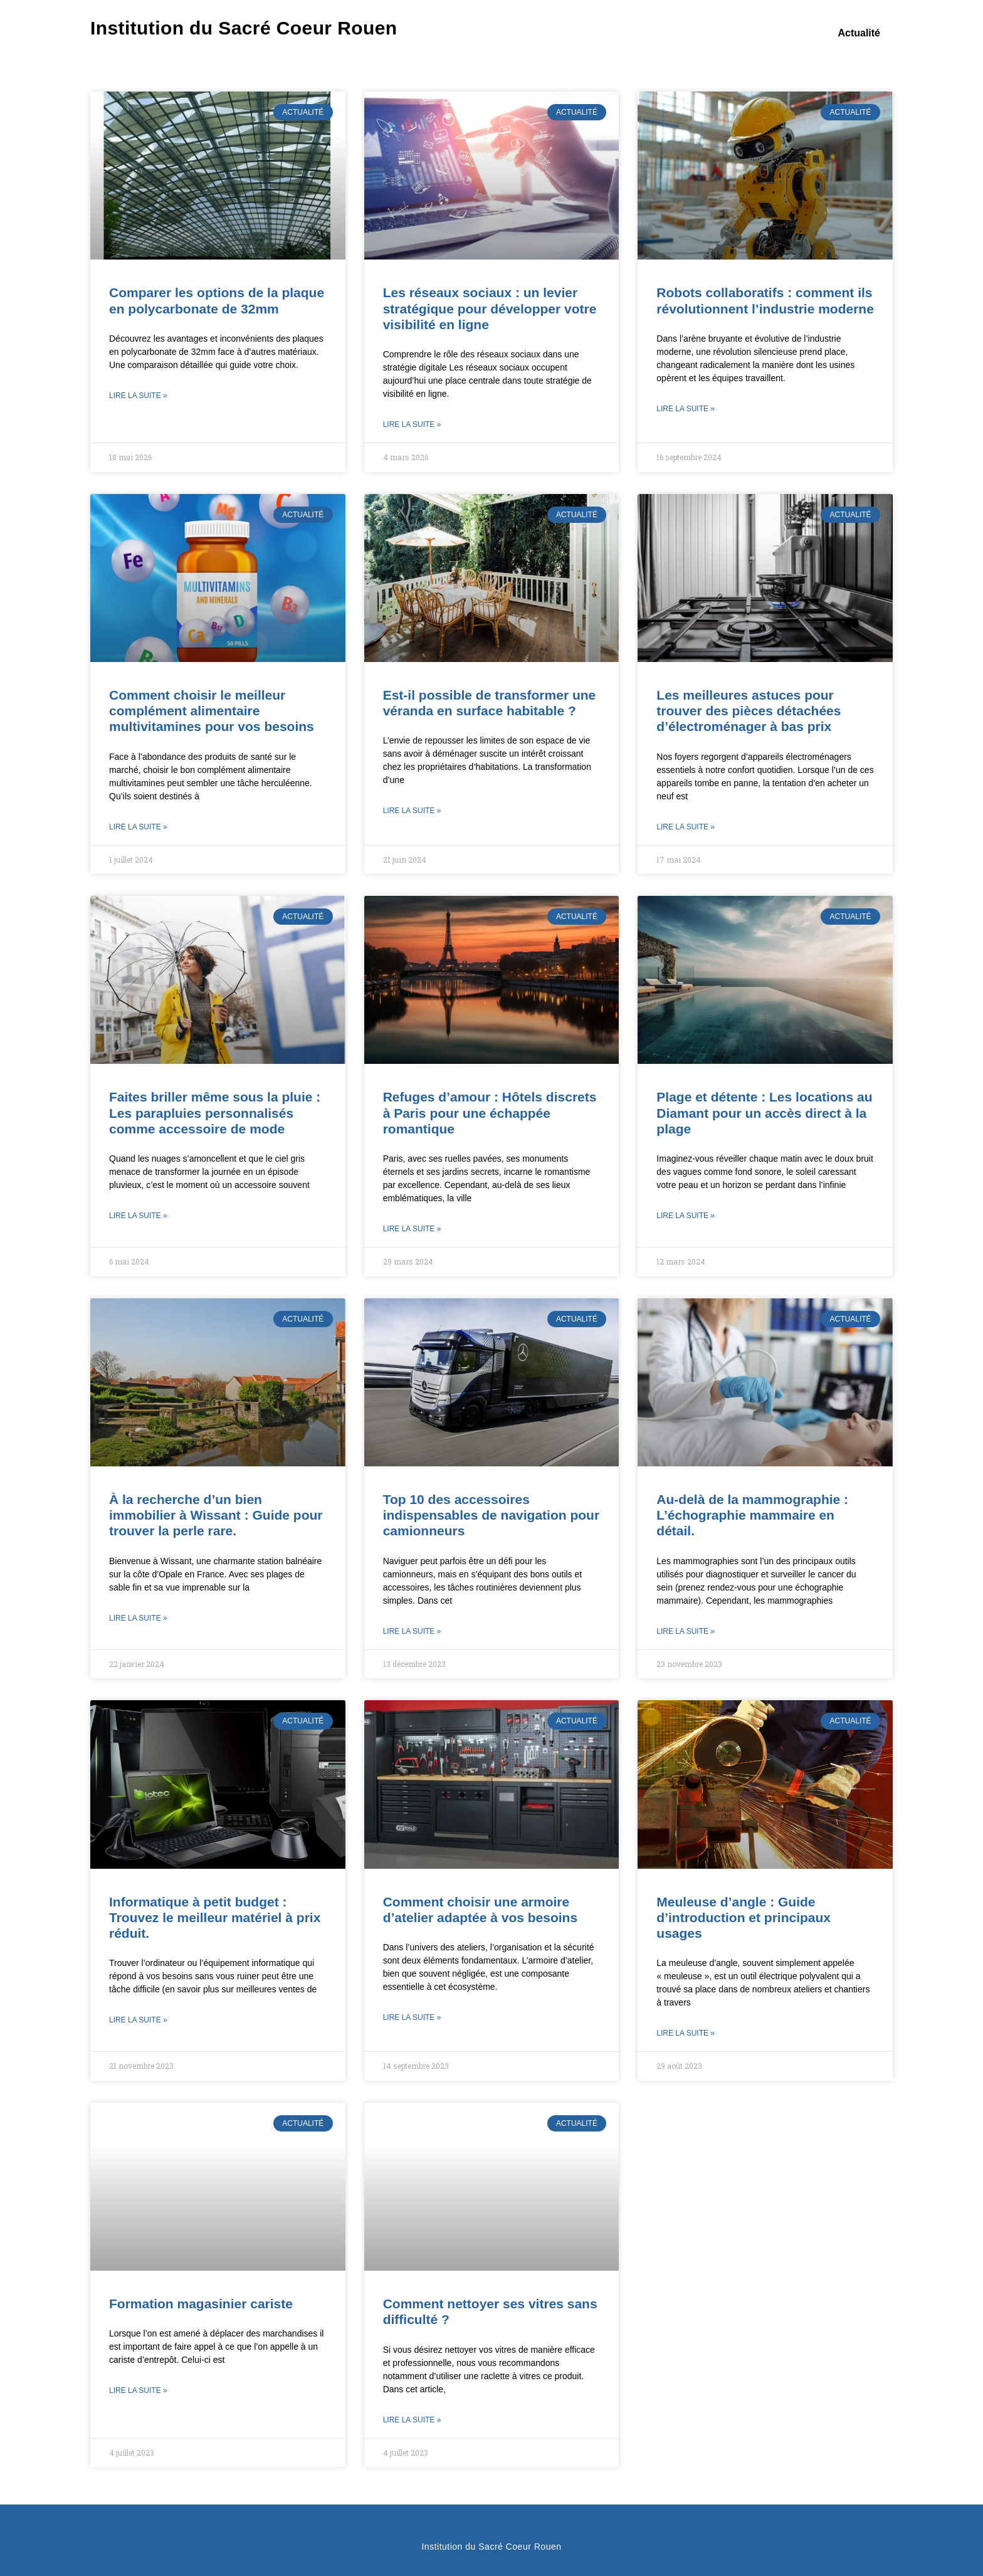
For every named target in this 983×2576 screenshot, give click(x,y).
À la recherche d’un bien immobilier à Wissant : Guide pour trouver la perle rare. (216, 1515)
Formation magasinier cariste (201, 2303)
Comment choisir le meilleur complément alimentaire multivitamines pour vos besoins (211, 710)
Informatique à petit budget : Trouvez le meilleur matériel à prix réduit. (214, 1917)
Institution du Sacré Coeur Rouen (243, 28)
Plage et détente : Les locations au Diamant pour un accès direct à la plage (764, 1112)
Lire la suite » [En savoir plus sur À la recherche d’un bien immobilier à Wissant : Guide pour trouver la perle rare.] (138, 1618)
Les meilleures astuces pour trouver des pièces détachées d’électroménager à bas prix (748, 710)
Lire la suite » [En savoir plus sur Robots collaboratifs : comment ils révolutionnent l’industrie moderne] (685, 408)
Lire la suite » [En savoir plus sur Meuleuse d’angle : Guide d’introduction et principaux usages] (685, 2033)
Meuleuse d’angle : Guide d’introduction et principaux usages (743, 1917)
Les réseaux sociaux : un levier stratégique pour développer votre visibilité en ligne (490, 308)
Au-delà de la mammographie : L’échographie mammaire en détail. (752, 1515)
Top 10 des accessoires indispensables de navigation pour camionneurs (491, 1515)
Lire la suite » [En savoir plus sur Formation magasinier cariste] (138, 2390)
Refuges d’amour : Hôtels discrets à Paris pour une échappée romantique (490, 1112)
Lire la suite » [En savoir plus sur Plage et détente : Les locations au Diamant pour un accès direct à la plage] (685, 1215)
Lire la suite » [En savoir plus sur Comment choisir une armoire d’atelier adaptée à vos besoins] (412, 2017)
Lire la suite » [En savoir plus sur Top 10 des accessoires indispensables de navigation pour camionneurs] (412, 1631)
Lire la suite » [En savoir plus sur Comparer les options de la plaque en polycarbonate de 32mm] (138, 395)
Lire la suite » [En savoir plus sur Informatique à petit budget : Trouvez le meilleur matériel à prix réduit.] (138, 2020)
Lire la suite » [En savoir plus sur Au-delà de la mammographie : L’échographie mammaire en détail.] (685, 1631)
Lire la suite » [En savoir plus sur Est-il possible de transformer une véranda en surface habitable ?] (412, 810)
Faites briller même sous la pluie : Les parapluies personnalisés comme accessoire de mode (214, 1112)
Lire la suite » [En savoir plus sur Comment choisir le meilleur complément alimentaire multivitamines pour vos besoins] (138, 827)
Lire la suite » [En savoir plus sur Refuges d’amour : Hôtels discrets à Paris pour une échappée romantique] (412, 1228)
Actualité (859, 33)
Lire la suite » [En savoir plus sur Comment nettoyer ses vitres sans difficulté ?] (412, 2420)
